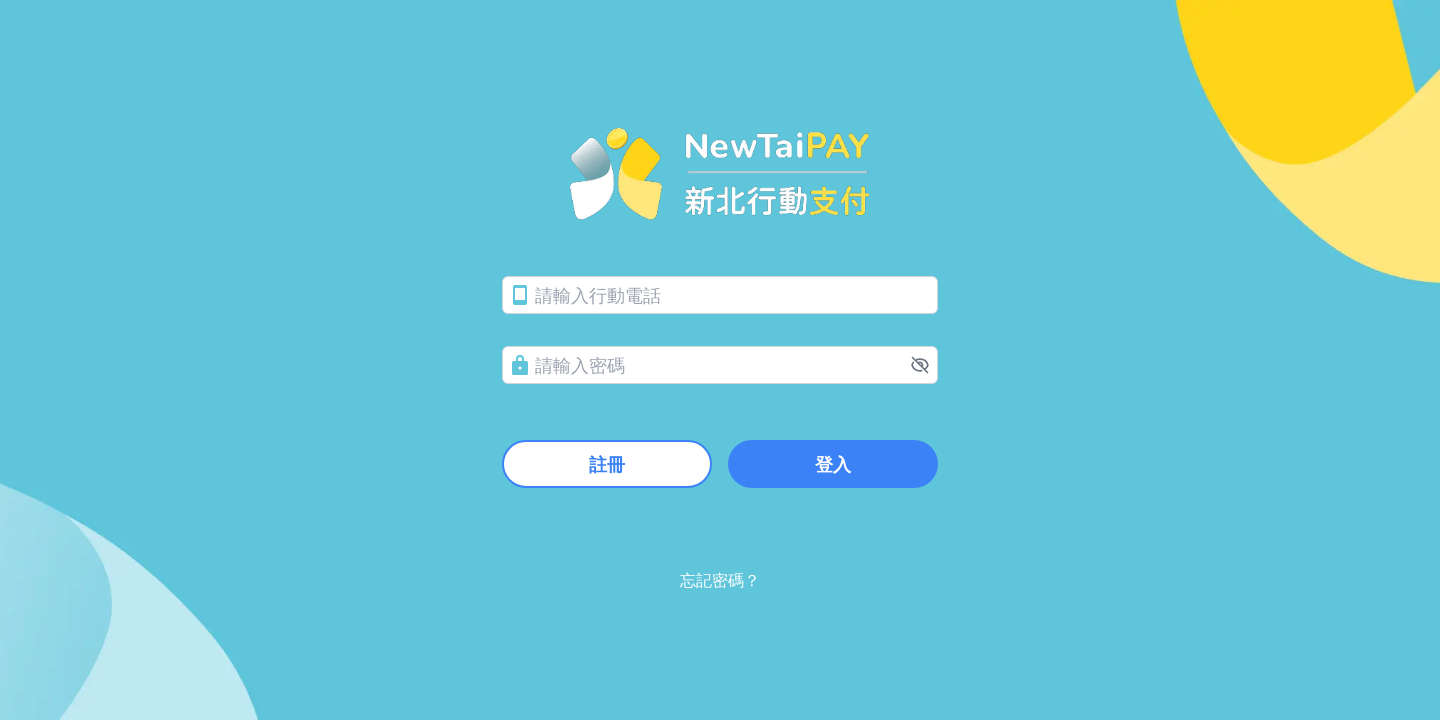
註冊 (607, 464)
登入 (833, 464)
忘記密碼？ (720, 580)
